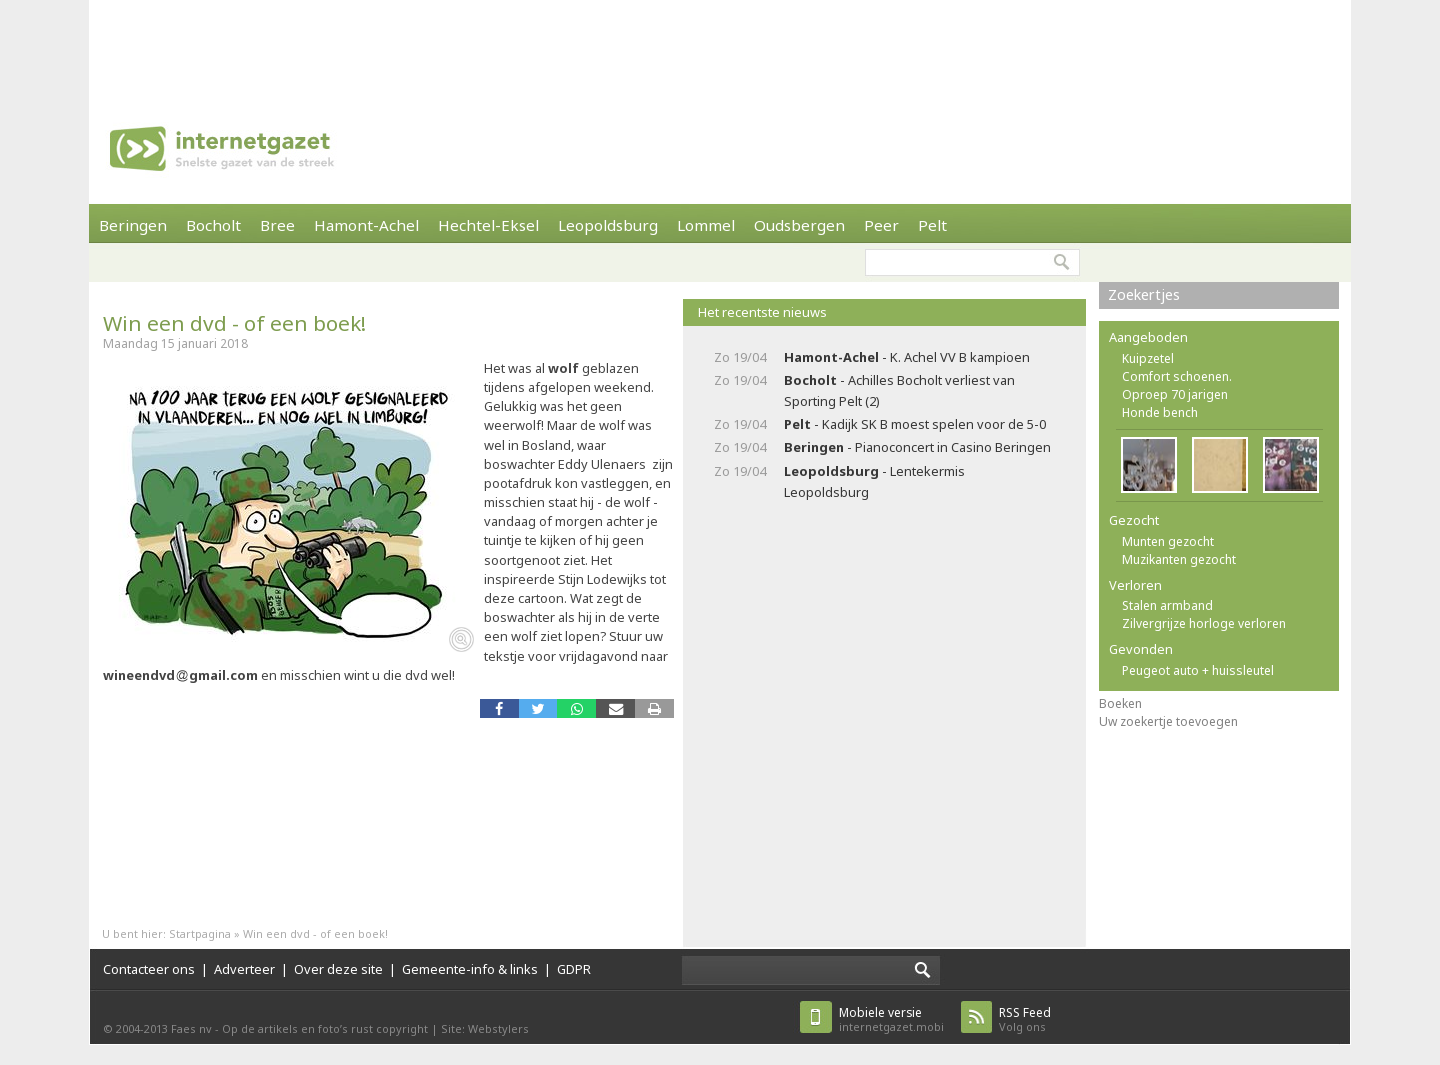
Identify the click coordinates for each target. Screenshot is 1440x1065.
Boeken (1120, 703)
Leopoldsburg (608, 225)
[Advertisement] (720, 45)
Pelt (932, 225)
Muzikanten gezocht (1179, 559)
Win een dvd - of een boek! (234, 323)
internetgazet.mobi (891, 1019)
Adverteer (244, 969)
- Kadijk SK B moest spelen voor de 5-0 (915, 424)
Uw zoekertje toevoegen (1168, 721)
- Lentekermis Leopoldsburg (874, 481)
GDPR (574, 969)
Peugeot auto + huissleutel (1198, 670)
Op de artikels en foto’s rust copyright (325, 1028)
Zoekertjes (1144, 294)
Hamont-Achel (366, 225)
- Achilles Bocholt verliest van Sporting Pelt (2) (899, 390)
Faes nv (191, 1028)
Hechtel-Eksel (488, 225)
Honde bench (1160, 412)
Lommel (706, 225)
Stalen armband (1167, 605)
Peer (881, 225)
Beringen (133, 225)
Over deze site (338, 969)
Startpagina (200, 933)
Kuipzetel (1148, 358)
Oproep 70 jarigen (1175, 394)
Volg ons (1025, 1019)
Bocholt (213, 225)
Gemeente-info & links (470, 969)
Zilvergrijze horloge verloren (1204, 623)
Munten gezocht (1168, 541)
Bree (277, 225)
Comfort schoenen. (1177, 376)
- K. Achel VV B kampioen (907, 357)
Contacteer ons (149, 969)
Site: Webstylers (485, 1028)
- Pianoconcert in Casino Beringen (917, 447)
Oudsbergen (799, 225)
